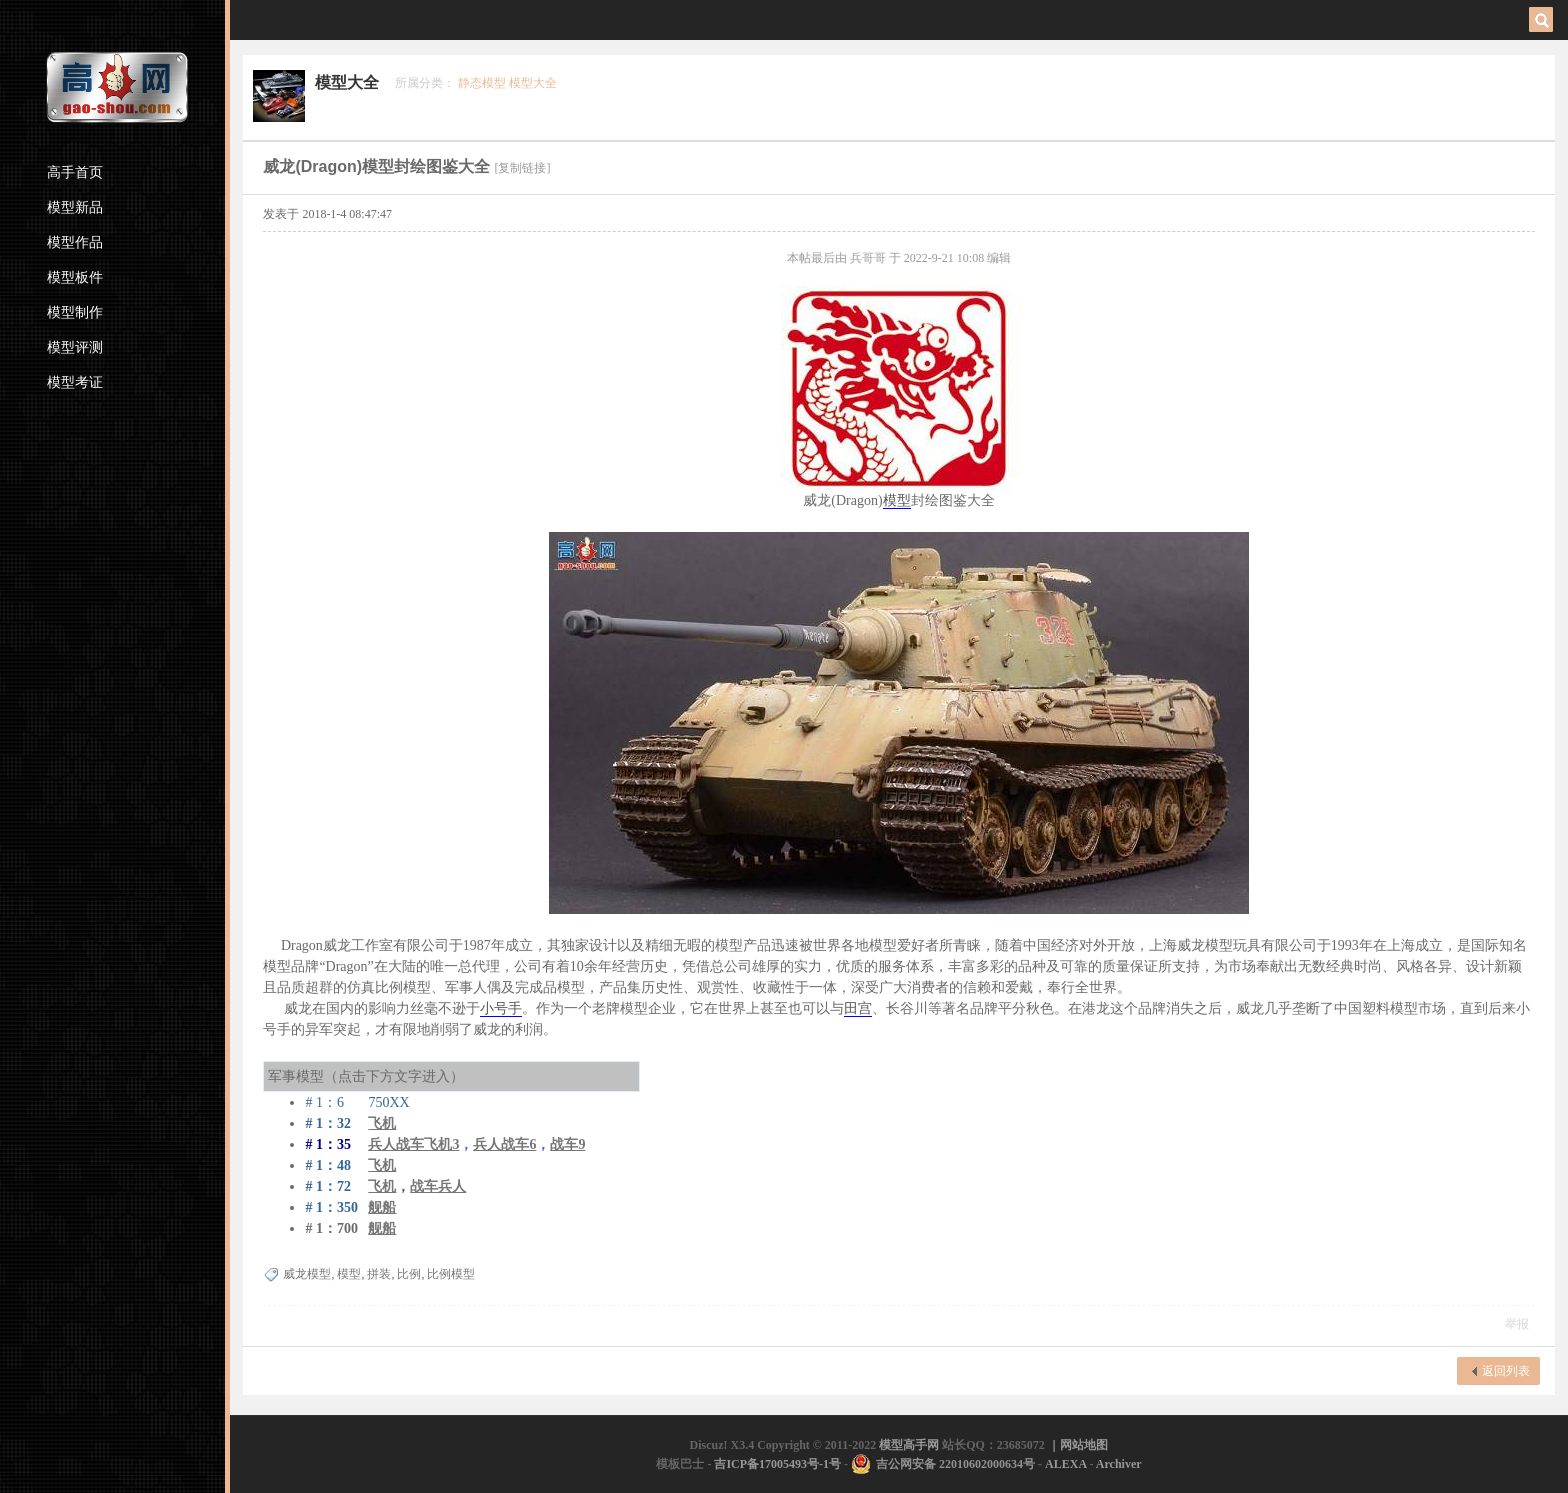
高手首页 (75, 172)
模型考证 (75, 382)
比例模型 (451, 1274)
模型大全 (347, 82)
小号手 (501, 1008)
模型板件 (75, 277)
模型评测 (75, 347)
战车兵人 (438, 1186)
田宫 (858, 1008)
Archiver (1119, 1464)
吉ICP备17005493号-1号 (777, 1464)
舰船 (382, 1207)
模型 (897, 500)
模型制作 (75, 312)
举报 (1517, 1324)
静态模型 (482, 83)
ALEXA (1065, 1464)
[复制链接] (522, 168)
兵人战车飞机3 (413, 1144)
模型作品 (75, 242)
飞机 (382, 1165)
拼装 (379, 1274)
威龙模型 (307, 1274)
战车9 (567, 1144)
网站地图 (1084, 1445)
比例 (409, 1274)
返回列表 (1506, 1371)
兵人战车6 (504, 1144)
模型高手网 (910, 1445)
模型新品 (75, 207)
